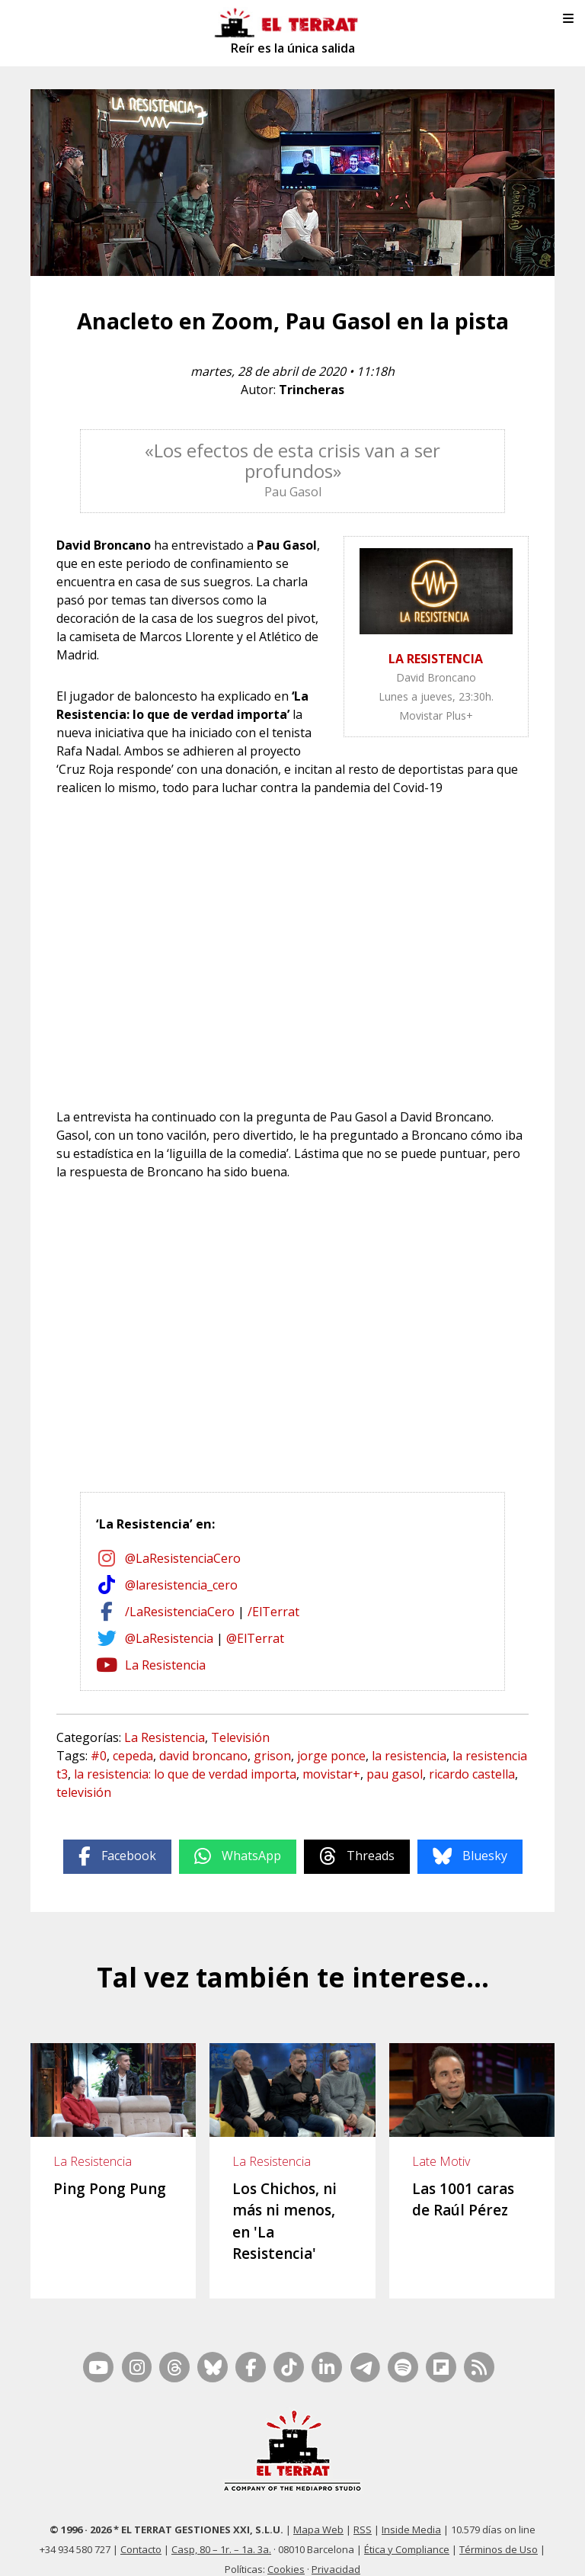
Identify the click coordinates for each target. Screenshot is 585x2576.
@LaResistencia (169, 1638)
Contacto (140, 2531)
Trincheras (311, 389)
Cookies (286, 2551)
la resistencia (409, 1755)
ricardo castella (472, 1774)
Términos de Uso (498, 2531)
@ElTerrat (255, 1638)
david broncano (203, 1755)
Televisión (240, 1737)
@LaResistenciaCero (183, 1558)
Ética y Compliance (406, 2531)
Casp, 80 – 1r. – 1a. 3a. (221, 2531)
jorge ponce (331, 1755)
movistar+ (331, 1774)
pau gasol (394, 1774)
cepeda (133, 1755)
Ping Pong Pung (109, 2189)
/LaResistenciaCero (180, 1611)
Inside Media (411, 2511)
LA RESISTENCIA (435, 658)
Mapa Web (318, 2511)
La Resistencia (165, 1665)
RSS (362, 2511)
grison (272, 1755)
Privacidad (336, 2551)
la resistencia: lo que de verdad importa (185, 1774)
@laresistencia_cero (181, 1585)
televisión (83, 1792)
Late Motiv (441, 2161)
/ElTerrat (273, 1611)
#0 (99, 1755)
